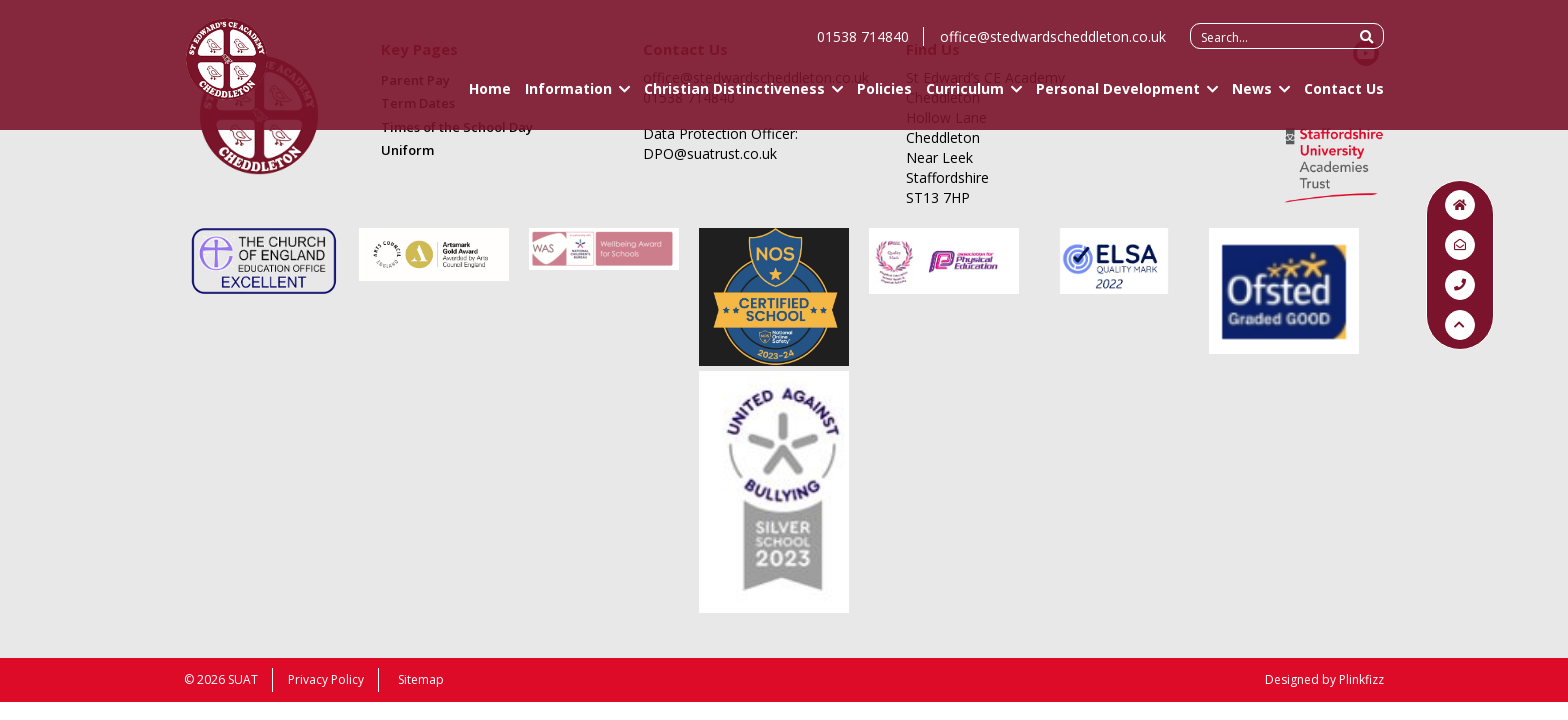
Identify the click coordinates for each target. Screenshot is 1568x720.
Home (490, 97)
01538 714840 (863, 45)
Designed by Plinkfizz (1324, 679)
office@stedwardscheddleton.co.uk (1053, 45)
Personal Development (1118, 97)
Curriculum (965, 97)
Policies (884, 97)
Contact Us (1344, 97)
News (1252, 97)
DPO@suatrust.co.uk (710, 153)
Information (568, 97)
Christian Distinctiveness (734, 97)
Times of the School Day (457, 127)
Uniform (407, 150)
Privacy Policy (326, 679)
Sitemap (421, 679)
